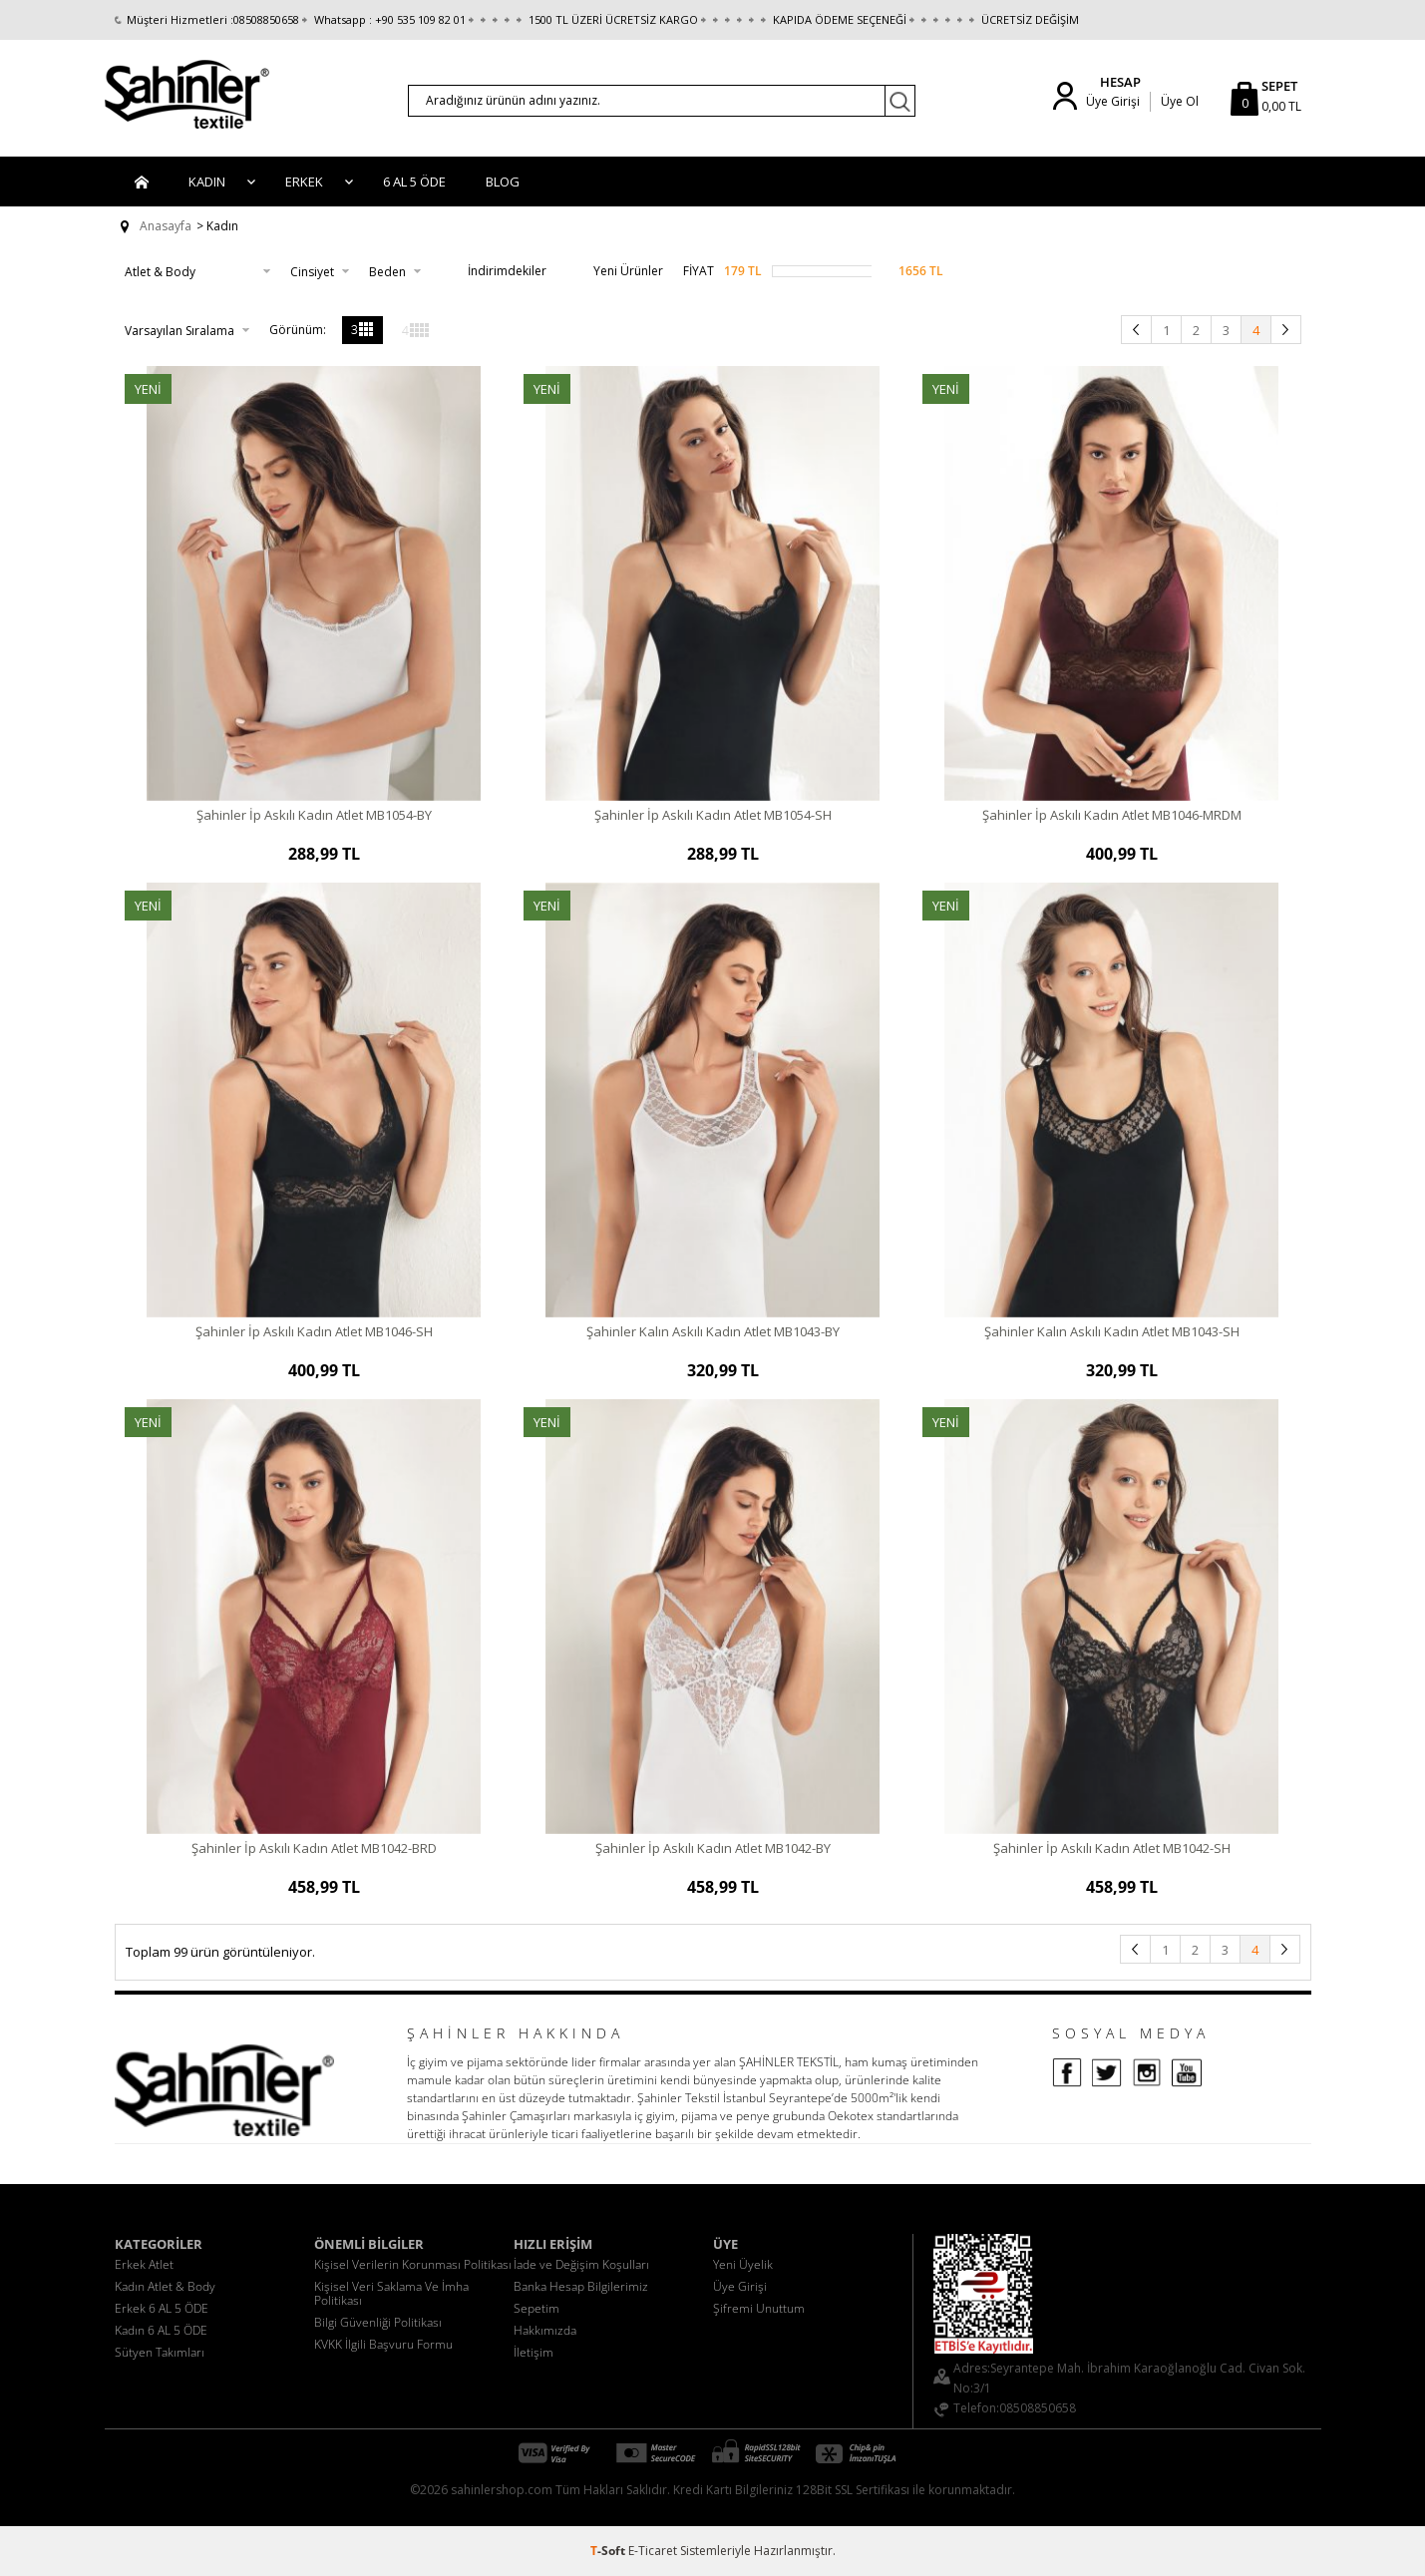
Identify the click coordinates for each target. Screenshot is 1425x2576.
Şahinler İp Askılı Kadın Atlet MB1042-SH (1112, 1848)
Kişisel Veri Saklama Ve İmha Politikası (391, 2293)
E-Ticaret (652, 2550)
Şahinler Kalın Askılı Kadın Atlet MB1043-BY (713, 1331)
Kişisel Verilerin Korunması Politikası (413, 2264)
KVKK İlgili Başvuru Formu (383, 2344)
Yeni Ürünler (614, 271)
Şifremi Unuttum (759, 2308)
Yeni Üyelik (743, 2264)
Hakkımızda (545, 2330)
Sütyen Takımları (159, 2352)
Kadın (206, 181)
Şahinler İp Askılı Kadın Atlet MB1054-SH (713, 815)
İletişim (533, 2352)
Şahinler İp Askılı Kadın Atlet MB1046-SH (314, 1331)
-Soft (609, 2550)
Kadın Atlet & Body (165, 2286)
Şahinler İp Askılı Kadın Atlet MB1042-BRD (314, 1848)
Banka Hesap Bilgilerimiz (581, 2286)
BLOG (503, 181)
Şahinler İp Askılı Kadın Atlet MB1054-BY (314, 815)
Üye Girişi (1113, 101)
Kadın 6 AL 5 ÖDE (161, 2330)
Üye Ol (1180, 101)
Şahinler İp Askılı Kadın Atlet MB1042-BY (713, 1848)
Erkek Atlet (144, 2264)
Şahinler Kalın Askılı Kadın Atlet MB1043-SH (1112, 1331)
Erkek (304, 181)
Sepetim (536, 2308)
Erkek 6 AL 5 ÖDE (161, 2308)
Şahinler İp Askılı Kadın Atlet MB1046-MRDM (1112, 815)
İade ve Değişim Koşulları (581, 2264)
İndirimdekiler (493, 271)
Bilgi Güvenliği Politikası (378, 2322)
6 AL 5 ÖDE (414, 181)
